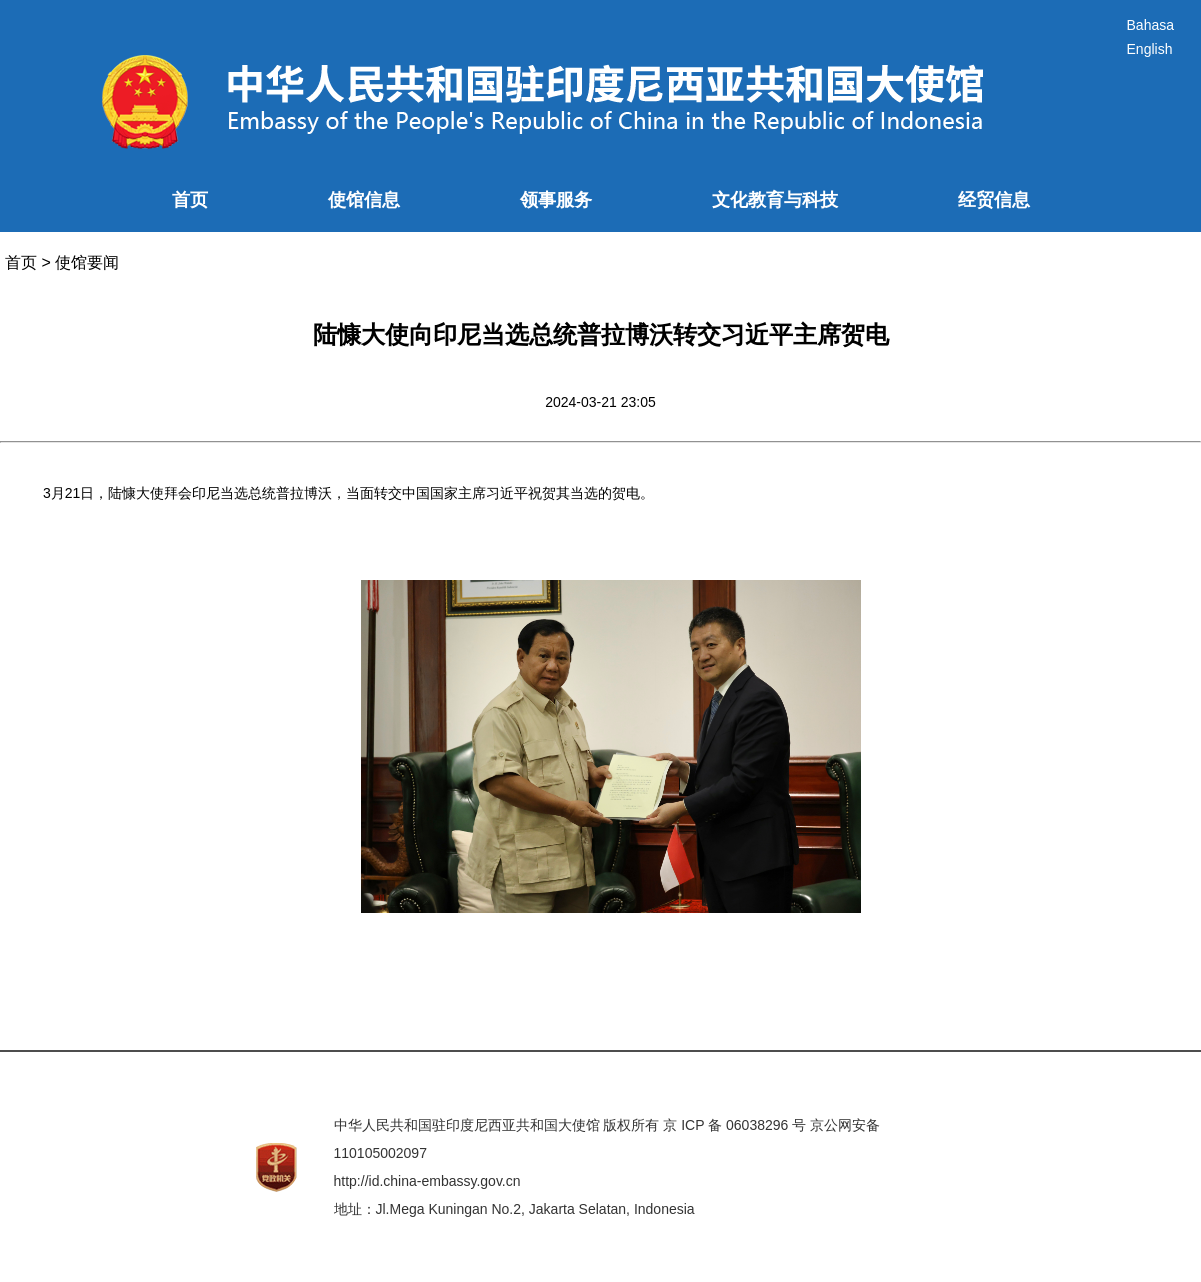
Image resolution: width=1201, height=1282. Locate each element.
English (1150, 49)
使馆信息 (364, 200)
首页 (190, 200)
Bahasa (1150, 25)
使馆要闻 (87, 262)
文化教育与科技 (775, 200)
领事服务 (556, 200)
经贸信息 (994, 200)
